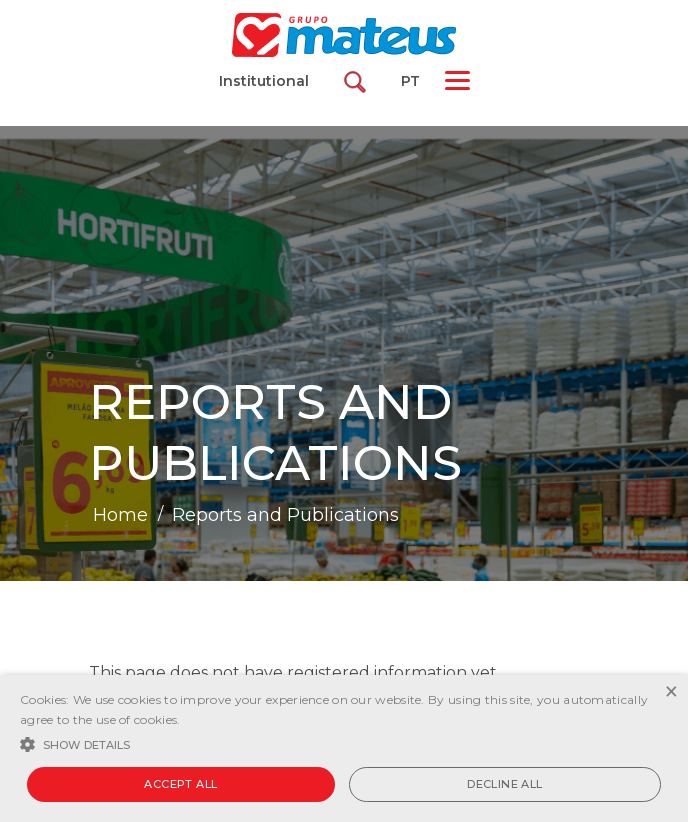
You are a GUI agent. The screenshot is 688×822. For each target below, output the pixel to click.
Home (120, 515)
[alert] (344, 748)
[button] (344, 743)
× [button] (670, 692)
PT (410, 81)
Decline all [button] (504, 784)
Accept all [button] (180, 784)
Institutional (264, 81)
